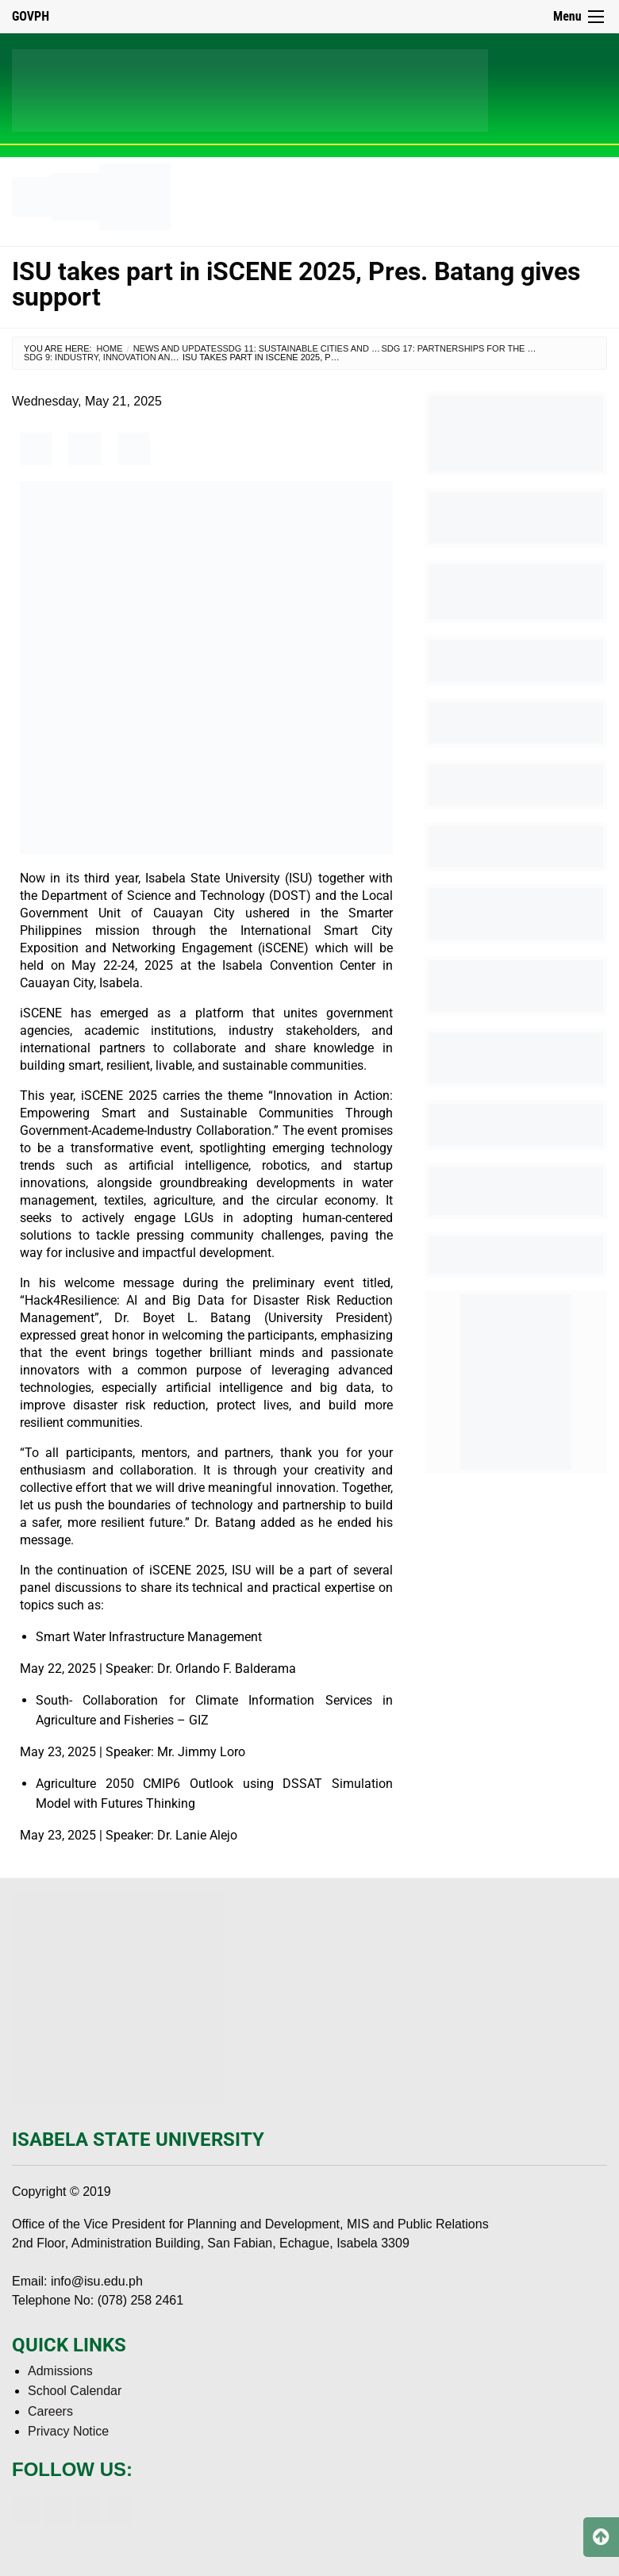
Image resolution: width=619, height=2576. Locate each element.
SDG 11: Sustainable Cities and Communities (328, 348)
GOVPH (30, 16)
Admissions (60, 2371)
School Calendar (74, 2390)
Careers (50, 2411)
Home (110, 348)
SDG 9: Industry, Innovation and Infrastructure (141, 357)
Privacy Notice (68, 2431)
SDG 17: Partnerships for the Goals (470, 348)
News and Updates (178, 348)
